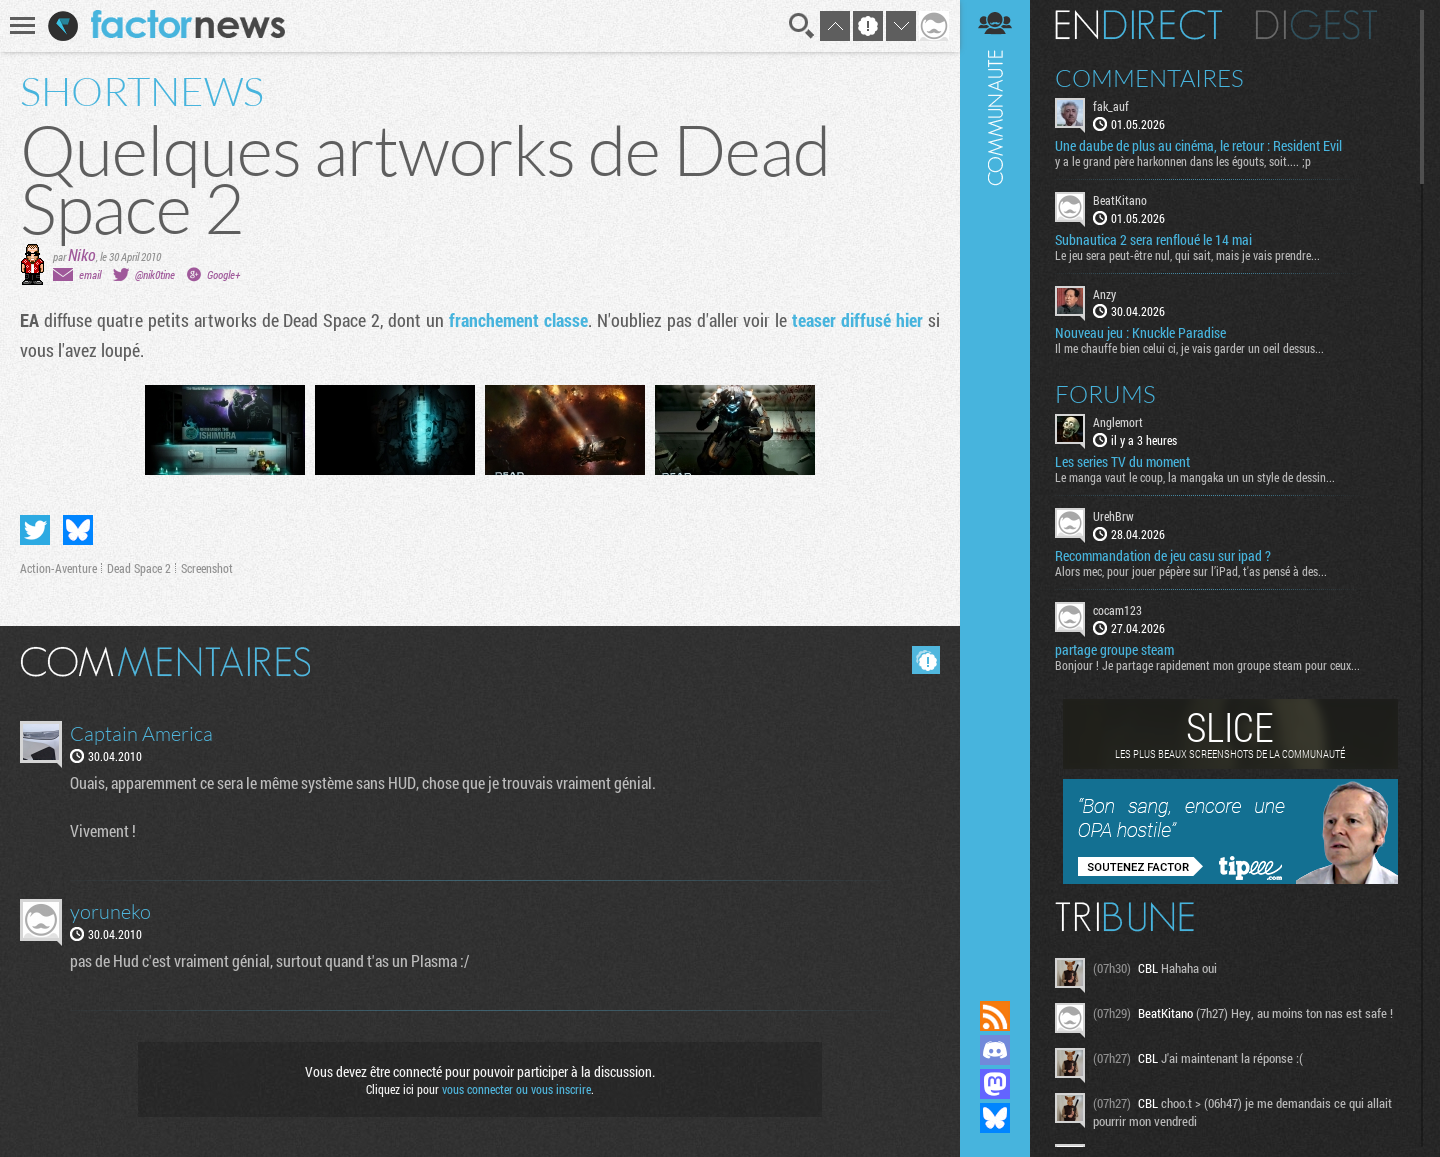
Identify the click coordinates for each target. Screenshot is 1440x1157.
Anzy (1104, 294)
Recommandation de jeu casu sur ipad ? (1163, 556)
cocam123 (1117, 610)
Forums (1105, 394)
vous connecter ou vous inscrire (516, 1089)
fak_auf (1111, 106)
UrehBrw (1113, 516)
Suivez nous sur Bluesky (995, 1118)
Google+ (223, 274)
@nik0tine (155, 274)
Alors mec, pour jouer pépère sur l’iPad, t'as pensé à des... (1191, 571)
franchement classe (518, 320)
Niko (82, 254)
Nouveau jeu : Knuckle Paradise (1140, 333)
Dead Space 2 (139, 568)
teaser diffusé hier (857, 320)
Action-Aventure (58, 568)
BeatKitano (1120, 200)
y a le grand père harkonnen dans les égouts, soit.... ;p (1183, 161)
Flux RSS (995, 1016)
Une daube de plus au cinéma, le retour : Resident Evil (1198, 146)
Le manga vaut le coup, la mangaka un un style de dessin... (1195, 477)
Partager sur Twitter (35, 530)
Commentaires (1149, 78)
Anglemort (1118, 422)
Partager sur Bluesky (78, 530)
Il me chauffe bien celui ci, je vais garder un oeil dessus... (1189, 348)
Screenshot (207, 568)
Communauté (995, 481)
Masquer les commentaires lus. (926, 660)
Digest (1316, 25)
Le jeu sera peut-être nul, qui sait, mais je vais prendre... (1187, 255)
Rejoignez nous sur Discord (995, 1050)
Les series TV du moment (1122, 462)
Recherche (802, 26)
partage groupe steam (1114, 650)
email (90, 274)
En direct (1138, 25)
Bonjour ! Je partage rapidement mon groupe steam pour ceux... (1207, 665)
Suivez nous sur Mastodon (995, 1084)
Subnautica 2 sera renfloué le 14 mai (1153, 240)
